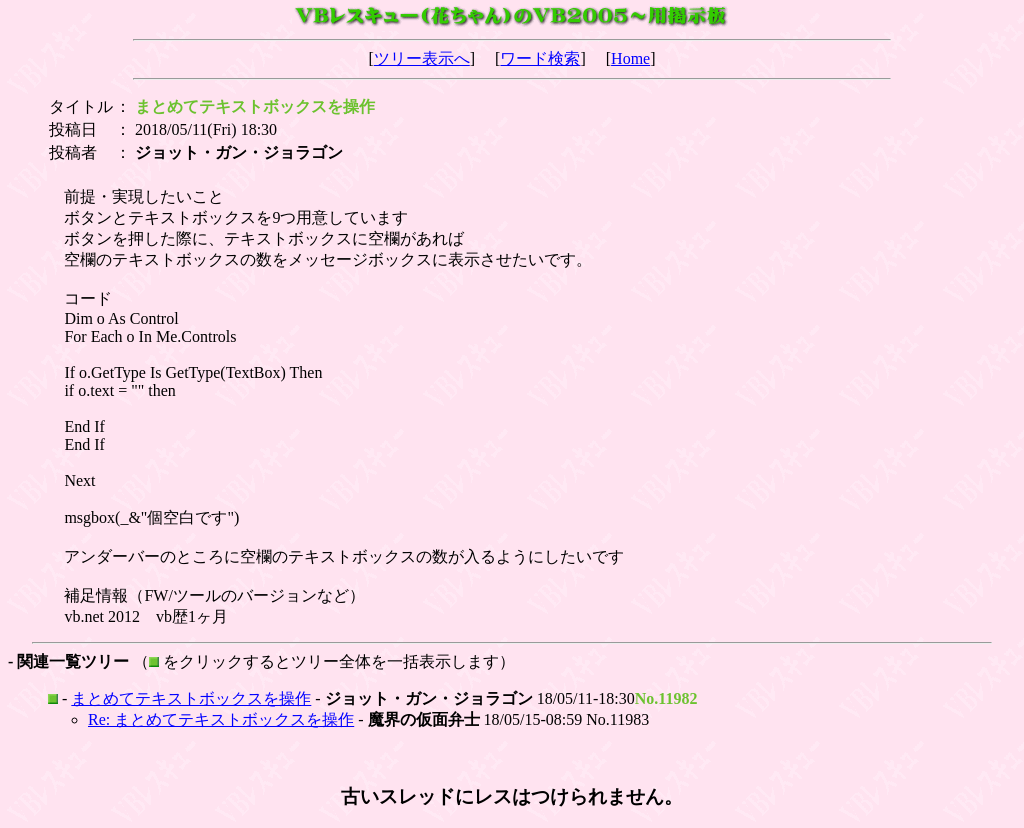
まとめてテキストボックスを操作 (191, 698)
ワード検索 (540, 58)
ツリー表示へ (422, 58)
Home (630, 58)
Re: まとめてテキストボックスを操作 (221, 719)
